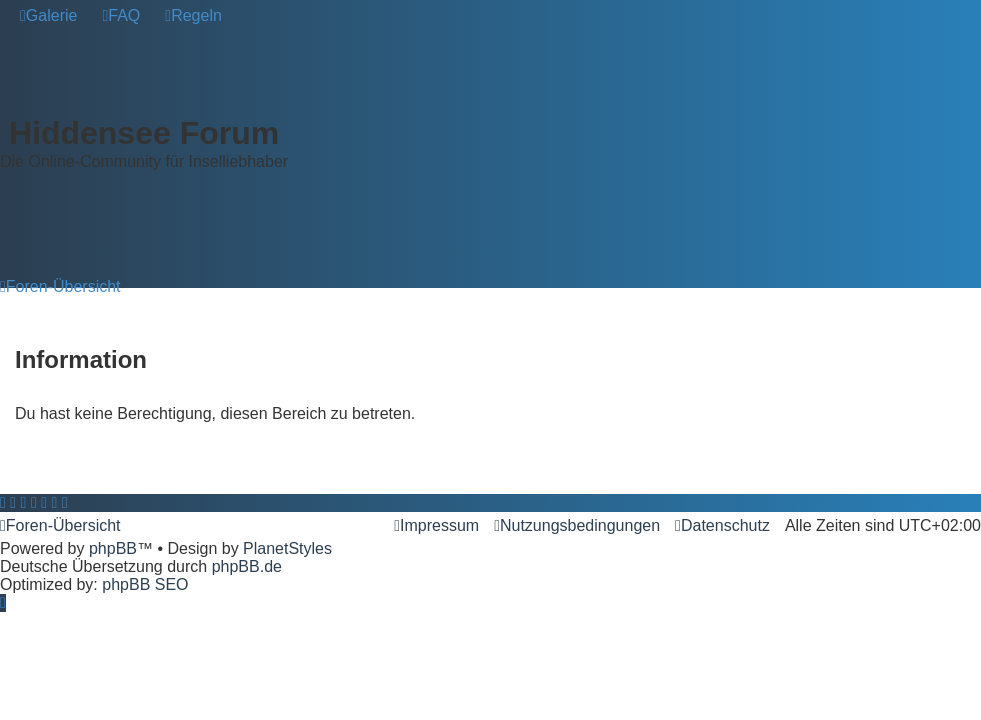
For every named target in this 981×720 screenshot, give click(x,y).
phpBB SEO (145, 584)
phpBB (113, 548)
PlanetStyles (287, 548)
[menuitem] (48, 16)
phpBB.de (247, 566)
